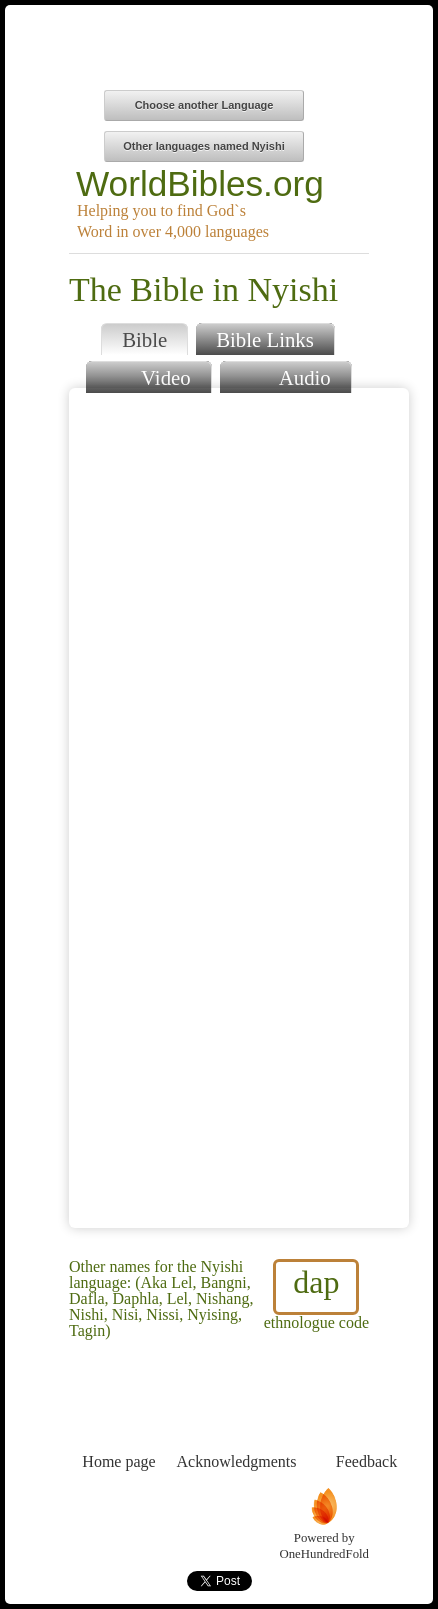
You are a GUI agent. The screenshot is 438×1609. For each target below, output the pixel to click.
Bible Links (265, 339)
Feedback (366, 1424)
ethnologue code (316, 1295)
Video (148, 375)
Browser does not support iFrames (239, 808)
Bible (144, 339)
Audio (285, 375)
